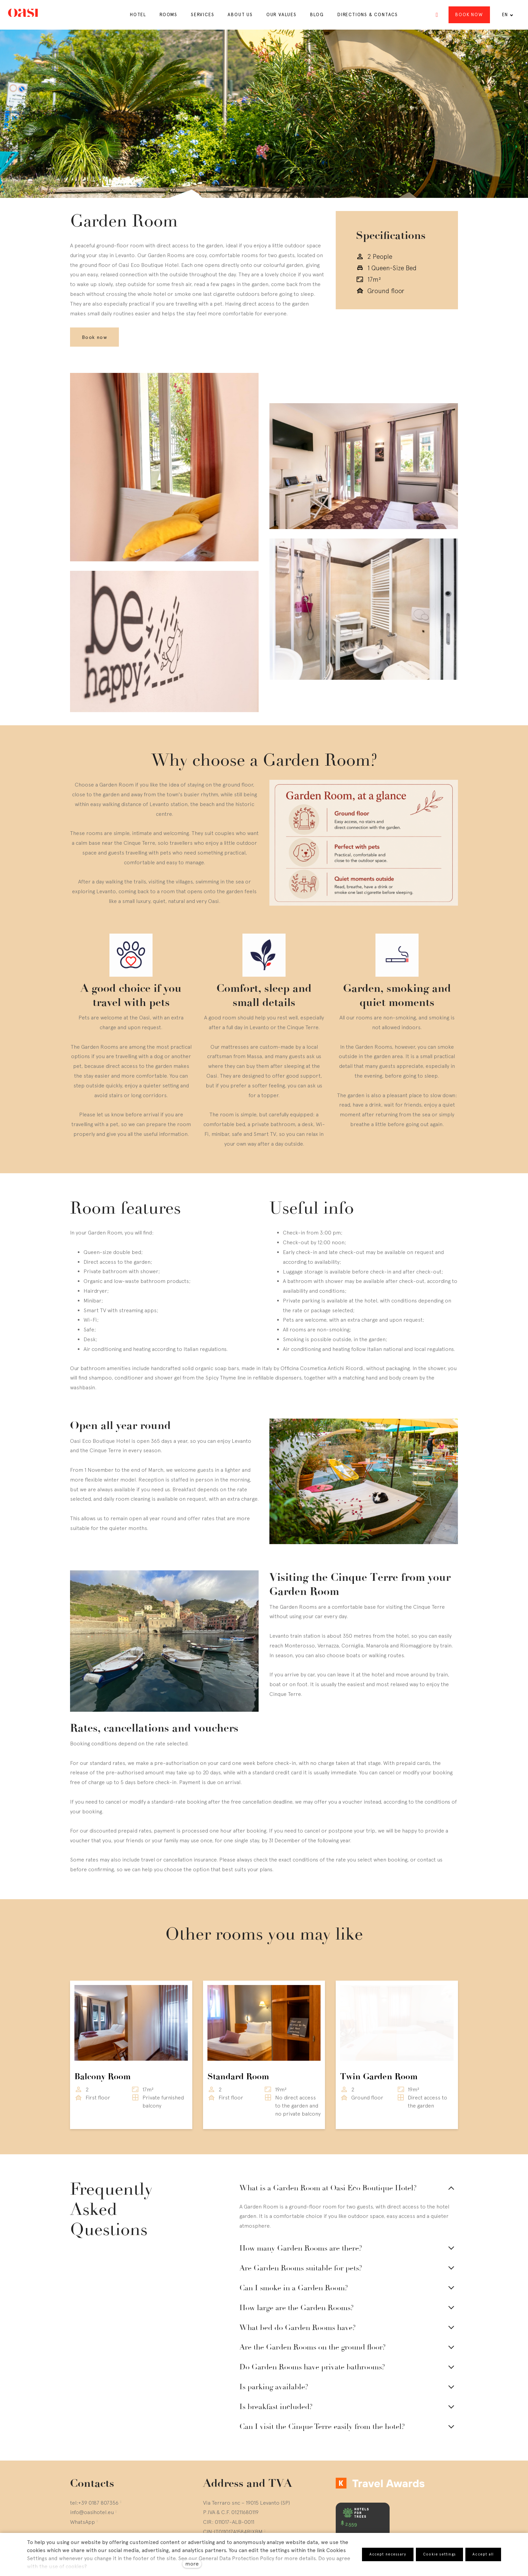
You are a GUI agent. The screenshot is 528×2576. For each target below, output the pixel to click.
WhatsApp (82, 2480)
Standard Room (238, 2034)
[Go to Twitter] (89, 2519)
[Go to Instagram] (72, 2519)
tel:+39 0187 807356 (94, 2461)
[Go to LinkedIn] (105, 2519)
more (192, 2564)
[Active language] (507, 14)
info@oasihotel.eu (92, 2470)
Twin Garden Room (379, 2034)
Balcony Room (102, 2034)
